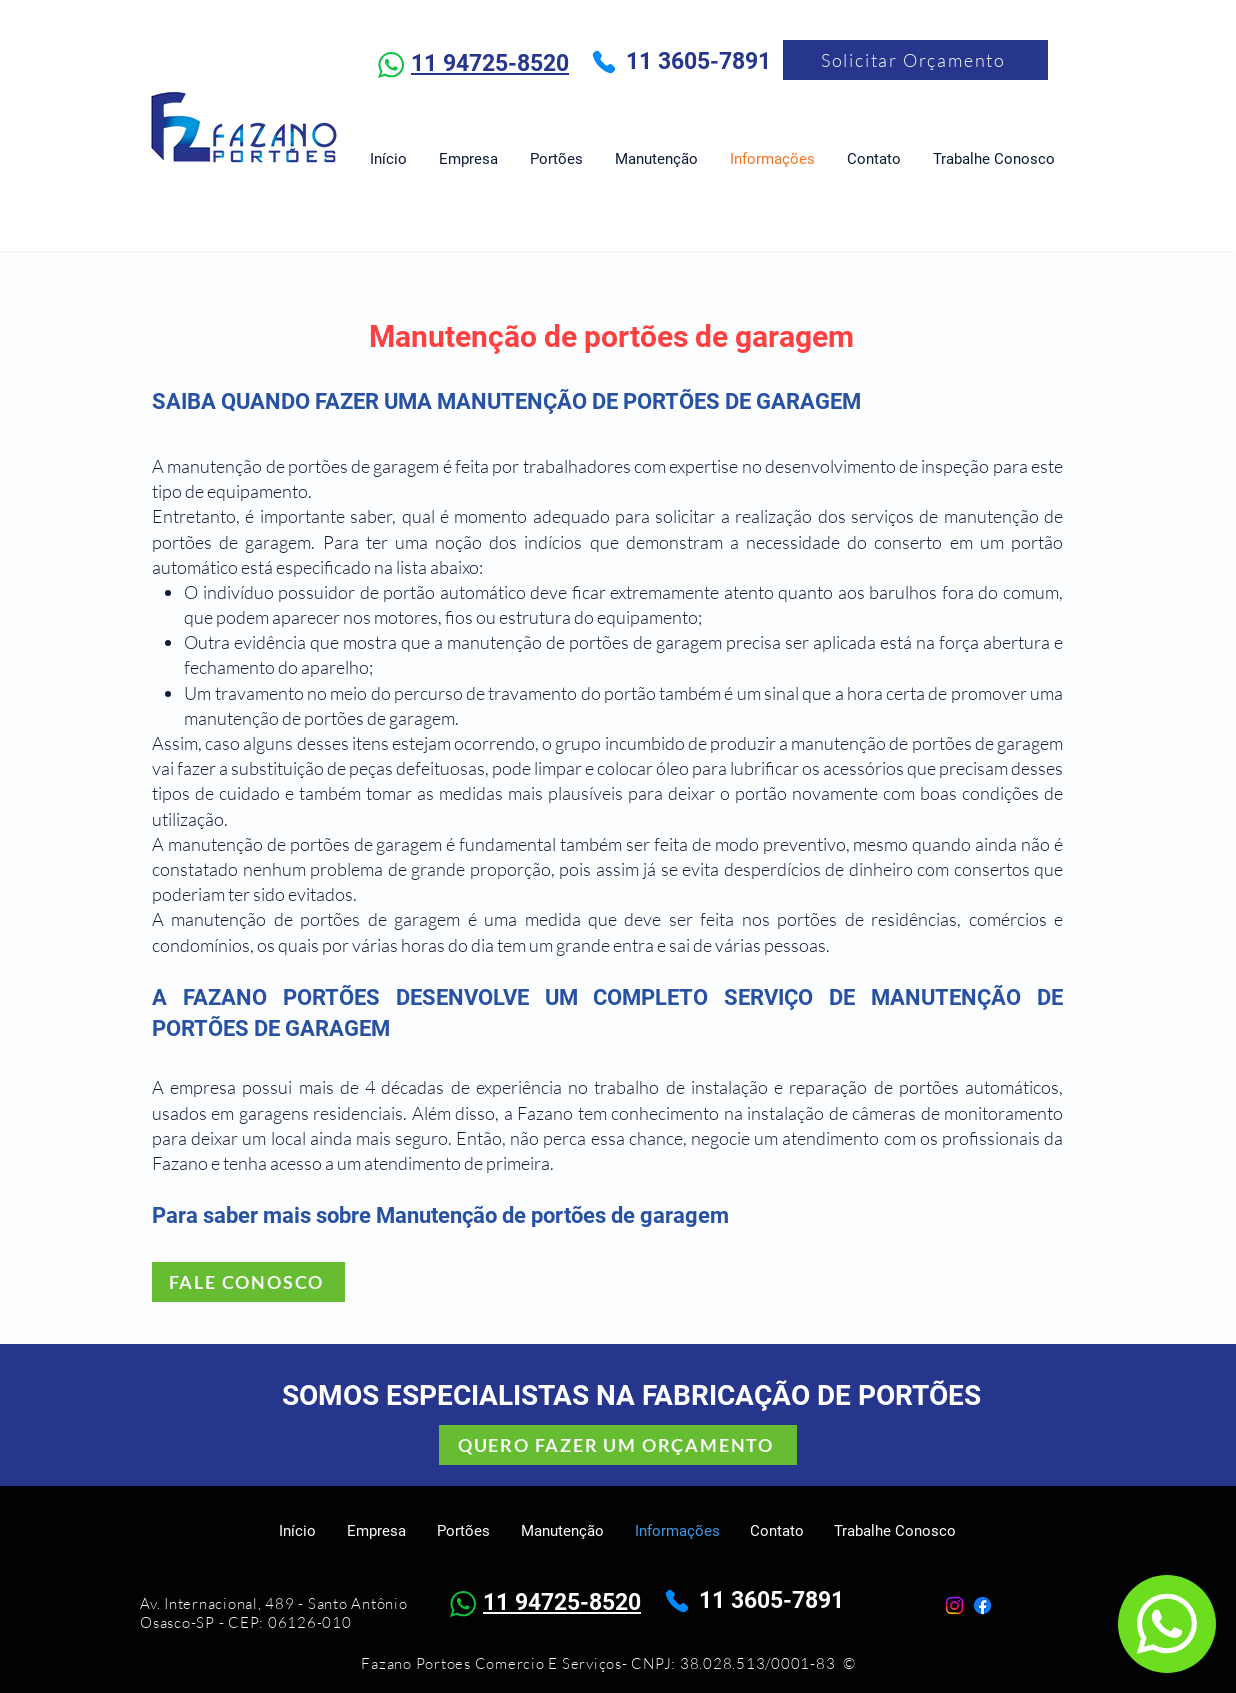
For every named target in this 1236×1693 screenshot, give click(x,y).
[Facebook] (982, 1605)
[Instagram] (954, 1605)
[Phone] (604, 62)
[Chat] (1167, 1624)
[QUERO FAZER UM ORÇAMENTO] (618, 1445)
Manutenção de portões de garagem (611, 336)
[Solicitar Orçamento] (915, 60)
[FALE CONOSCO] (248, 1282)
